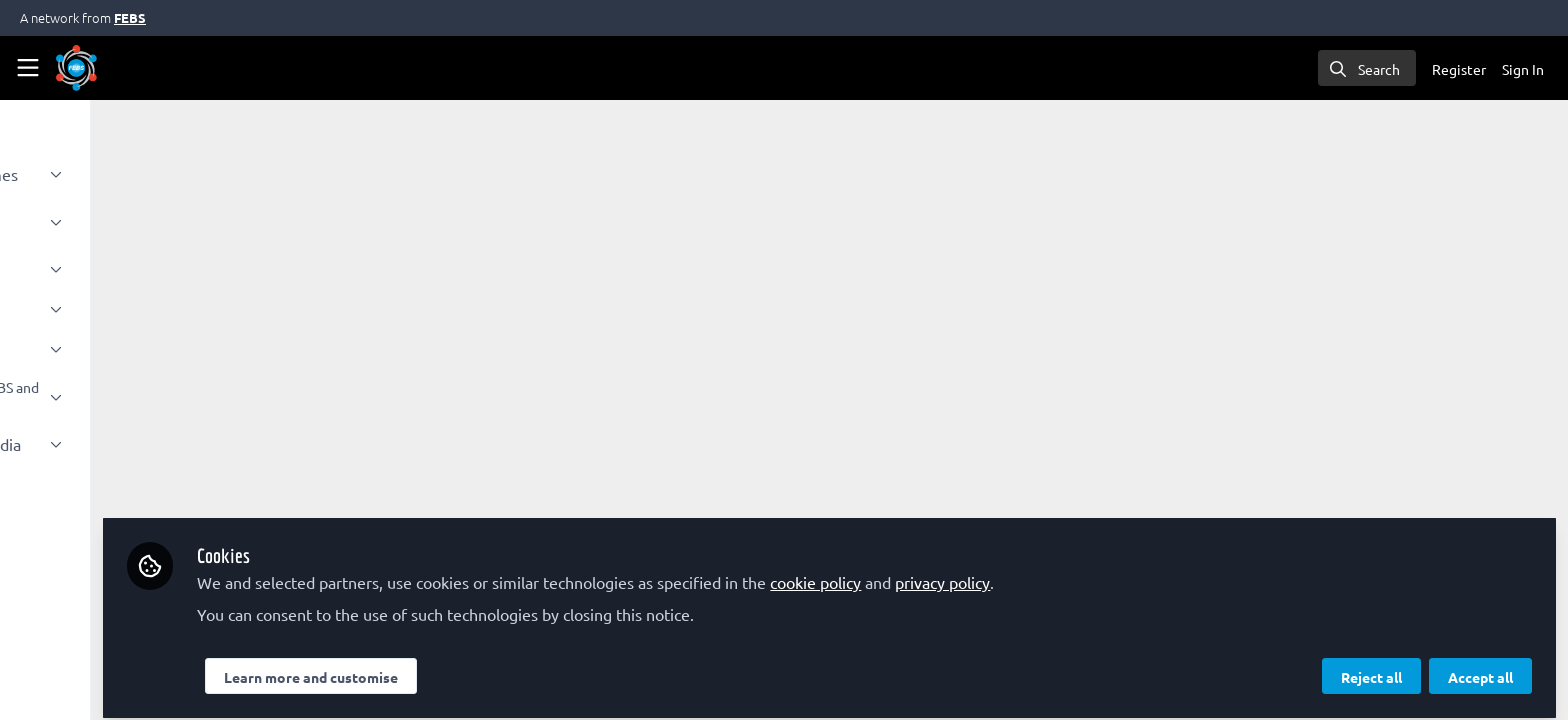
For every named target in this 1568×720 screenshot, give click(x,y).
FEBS (130, 17)
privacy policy (1107, 572)
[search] (1367, 68)
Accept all (1480, 667)
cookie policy (980, 572)
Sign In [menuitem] (1523, 69)
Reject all (1371, 667)
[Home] (76, 68)
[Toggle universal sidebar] (28, 68)
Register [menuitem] (1459, 69)
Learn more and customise (476, 667)
